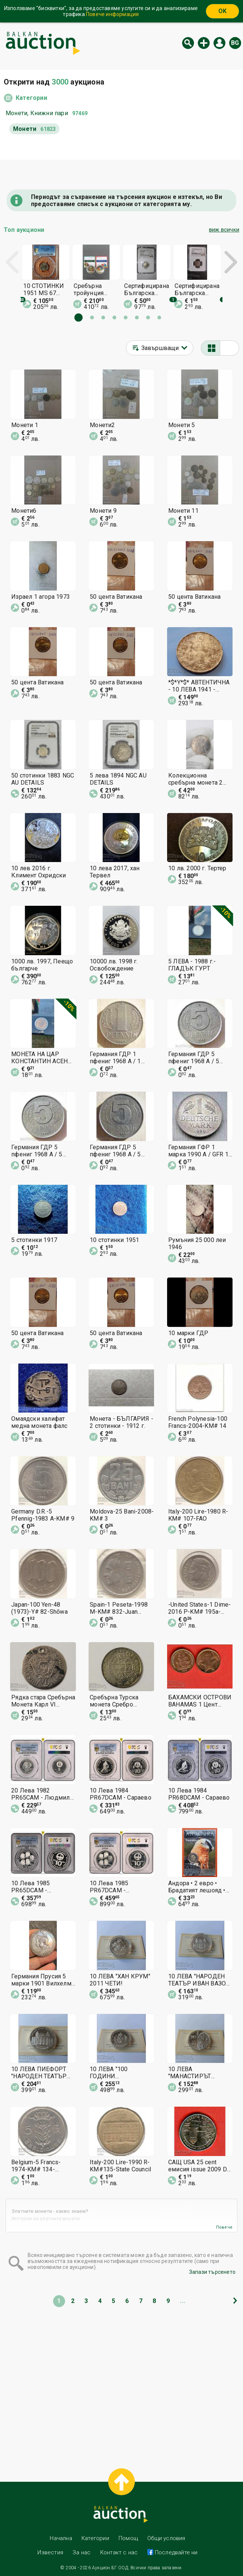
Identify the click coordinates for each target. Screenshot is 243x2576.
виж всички (224, 229)
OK (222, 11)
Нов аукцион (204, 43)
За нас (81, 2552)
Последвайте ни (175, 2552)
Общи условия (166, 2538)
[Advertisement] (121, 2381)
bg (235, 42)
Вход (219, 43)
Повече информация (112, 14)
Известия (50, 2552)
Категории (31, 97)
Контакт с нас (119, 2552)
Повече (224, 2227)
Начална (61, 2538)
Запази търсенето (212, 2272)
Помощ (128, 2538)
